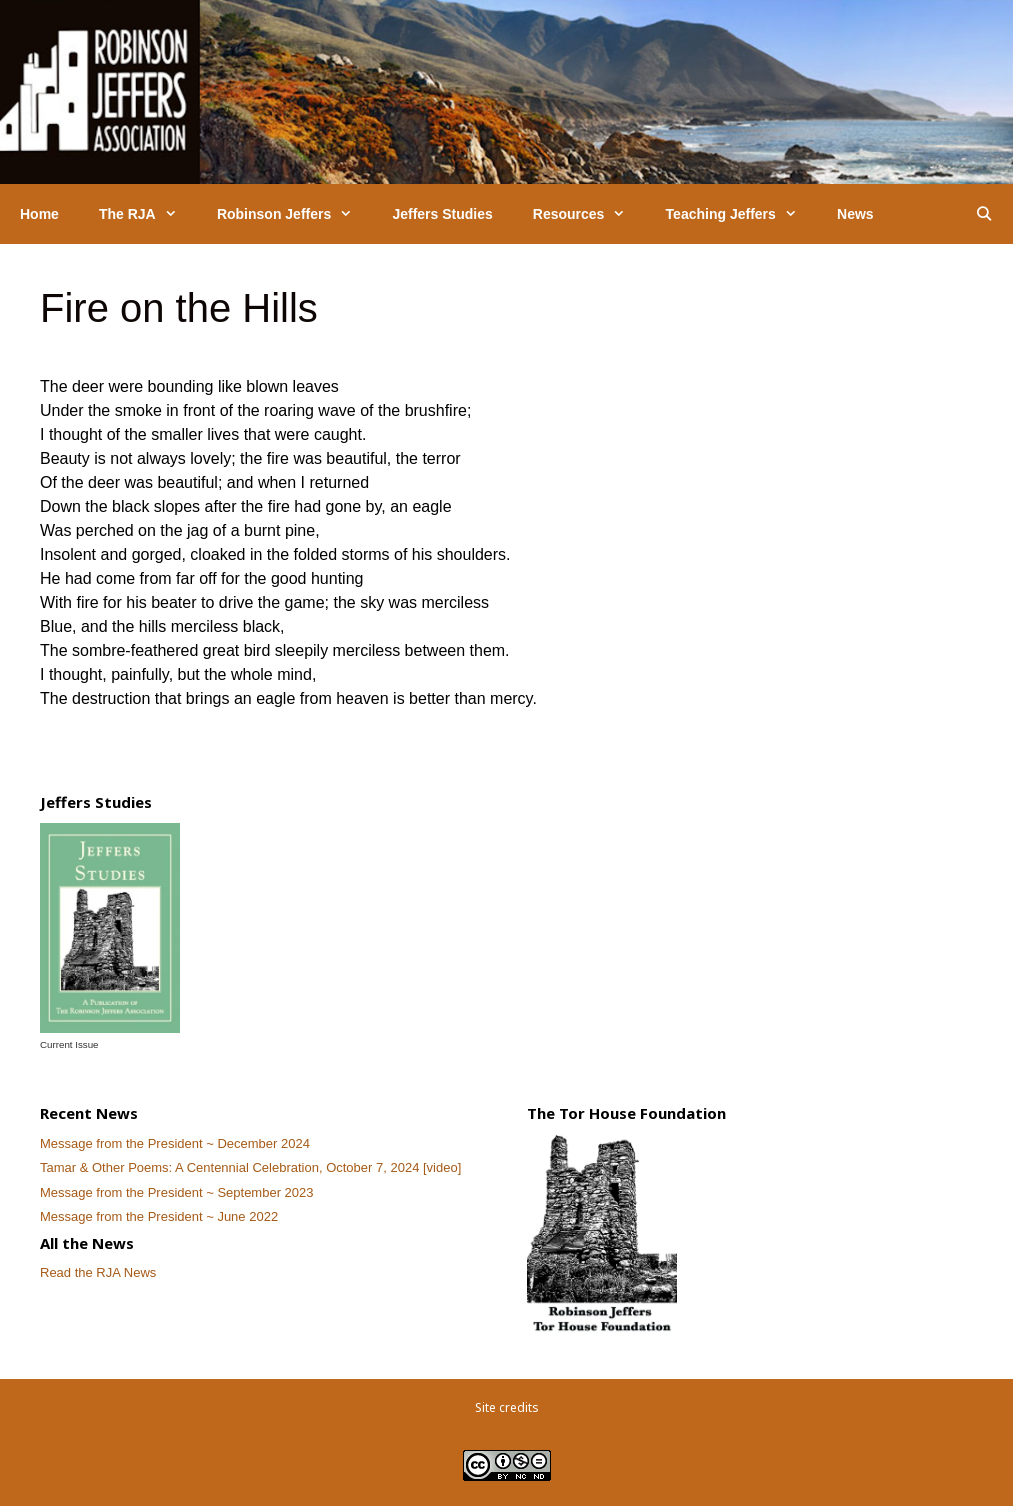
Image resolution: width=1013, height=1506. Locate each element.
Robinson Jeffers (295, 214)
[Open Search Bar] (984, 214)
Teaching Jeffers (741, 214)
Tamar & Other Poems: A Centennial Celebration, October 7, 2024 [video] (250, 1167)
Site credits (507, 1407)
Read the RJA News (98, 1272)
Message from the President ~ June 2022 (159, 1216)
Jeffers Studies (442, 214)
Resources (589, 214)
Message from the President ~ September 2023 (177, 1192)
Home (39, 214)
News (855, 214)
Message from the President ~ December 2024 (175, 1143)
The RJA (148, 214)
